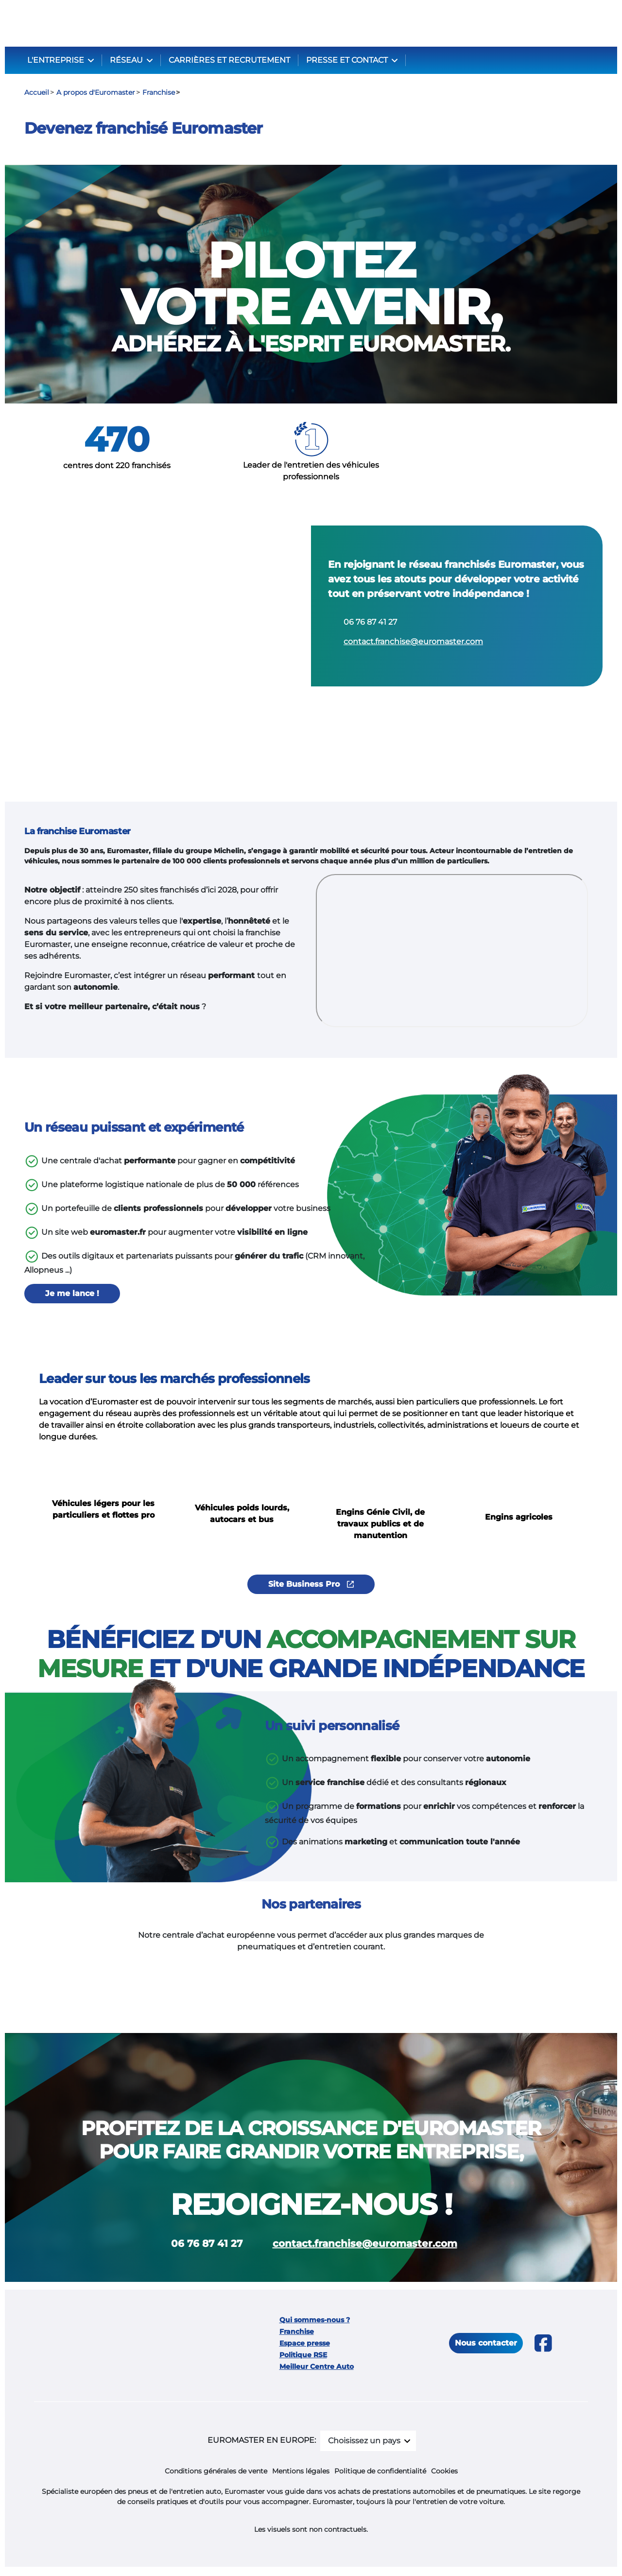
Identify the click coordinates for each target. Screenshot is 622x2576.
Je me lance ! (72, 1294)
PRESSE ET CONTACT (348, 60)
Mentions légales (300, 2472)
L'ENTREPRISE (56, 60)
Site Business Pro (311, 1585)
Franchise (296, 2333)
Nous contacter (486, 2344)
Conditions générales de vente (216, 2472)
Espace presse (304, 2344)
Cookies (444, 2472)
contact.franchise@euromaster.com (413, 642)
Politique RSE (303, 2356)
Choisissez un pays (364, 2442)
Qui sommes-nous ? (314, 2321)
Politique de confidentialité (380, 2472)
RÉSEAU (127, 60)
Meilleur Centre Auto (316, 2368)
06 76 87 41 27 (370, 622)
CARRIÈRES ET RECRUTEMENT (229, 60)
